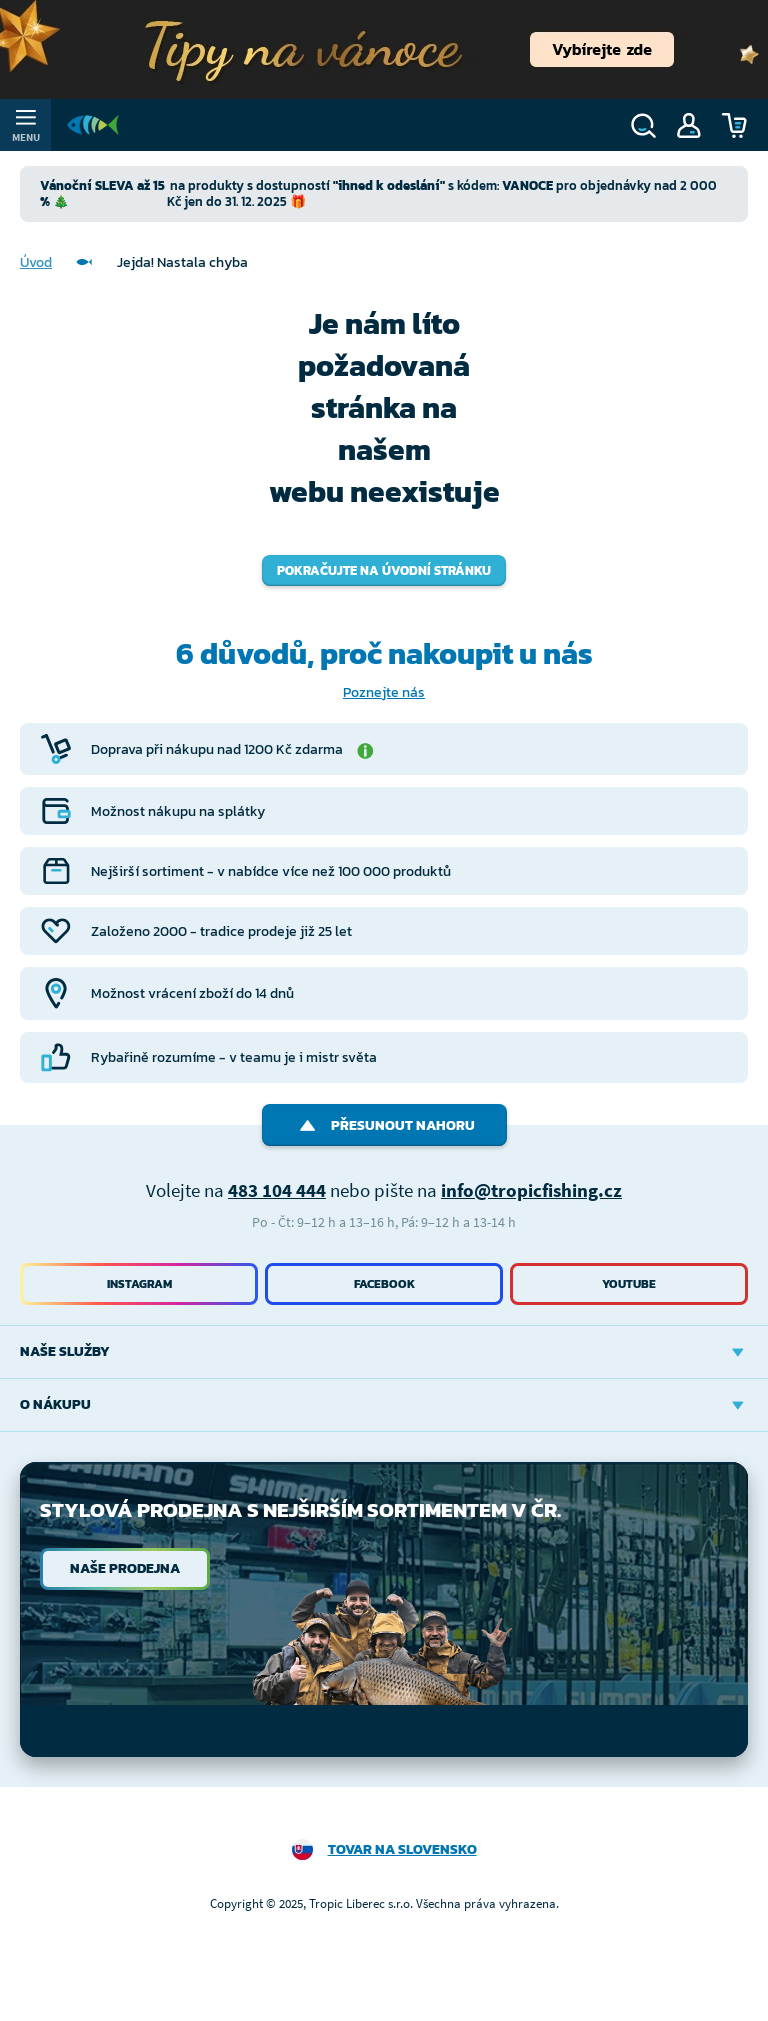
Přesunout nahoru (384, 1125)
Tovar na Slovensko (402, 1849)
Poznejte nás (384, 692)
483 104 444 (277, 1190)
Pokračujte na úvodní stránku (384, 570)
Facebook (384, 1284)
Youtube (629, 1284)
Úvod (36, 262)
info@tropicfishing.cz (531, 1190)
